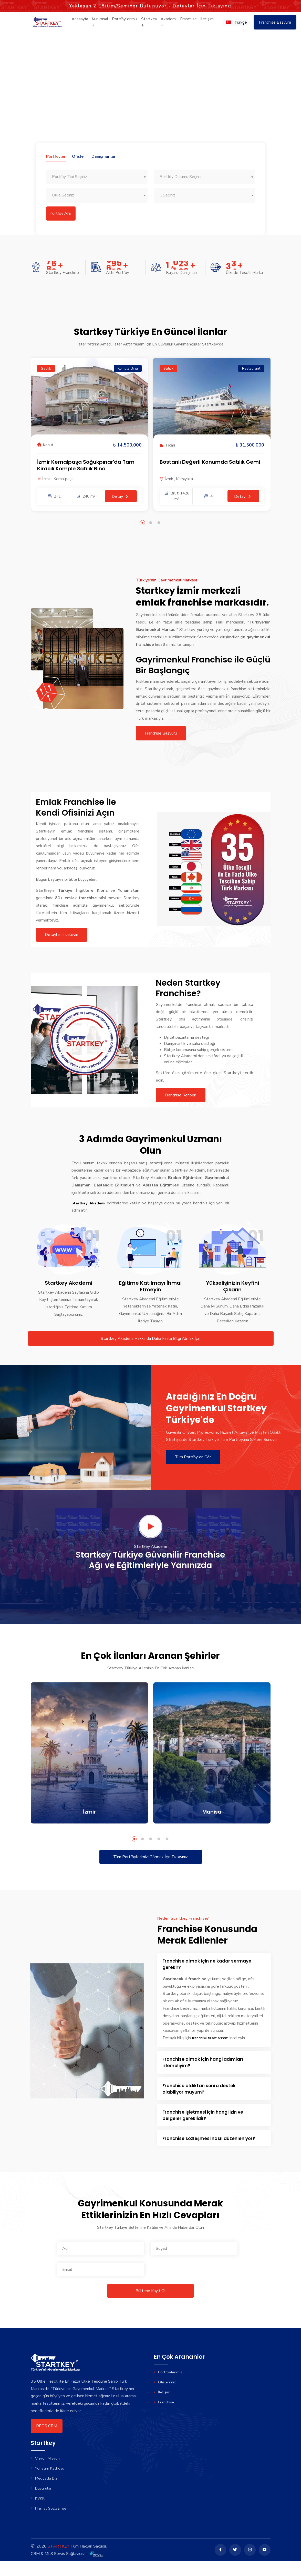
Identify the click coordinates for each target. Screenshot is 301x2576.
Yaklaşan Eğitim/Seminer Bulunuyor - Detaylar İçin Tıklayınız (150, 5)
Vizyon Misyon (46, 2473)
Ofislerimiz (166, 2397)
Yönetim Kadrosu (48, 2483)
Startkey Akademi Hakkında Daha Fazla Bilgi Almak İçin (150, 1339)
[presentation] (190, 2284)
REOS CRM (46, 2440)
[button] (235, 25)
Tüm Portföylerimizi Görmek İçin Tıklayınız (150, 1857)
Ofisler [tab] (78, 156)
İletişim (207, 22)
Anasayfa (83, 22)
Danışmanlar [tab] (103, 156)
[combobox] (97, 177)
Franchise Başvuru (275, 25)
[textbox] (97, 176)
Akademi (169, 25)
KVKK (38, 2513)
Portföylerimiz (127, 22)
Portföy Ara (60, 213)
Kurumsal (103, 25)
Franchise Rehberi (188, 1095)
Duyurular (42, 2503)
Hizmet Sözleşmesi (51, 2523)
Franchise (189, 22)
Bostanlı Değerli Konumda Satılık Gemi (210, 461)
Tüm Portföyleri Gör (193, 1457)
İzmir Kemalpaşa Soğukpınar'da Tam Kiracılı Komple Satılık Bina (85, 465)
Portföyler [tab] (56, 156)
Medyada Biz (45, 2493)
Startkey (150, 25)
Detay (121, 497)
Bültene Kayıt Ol (151, 2305)
